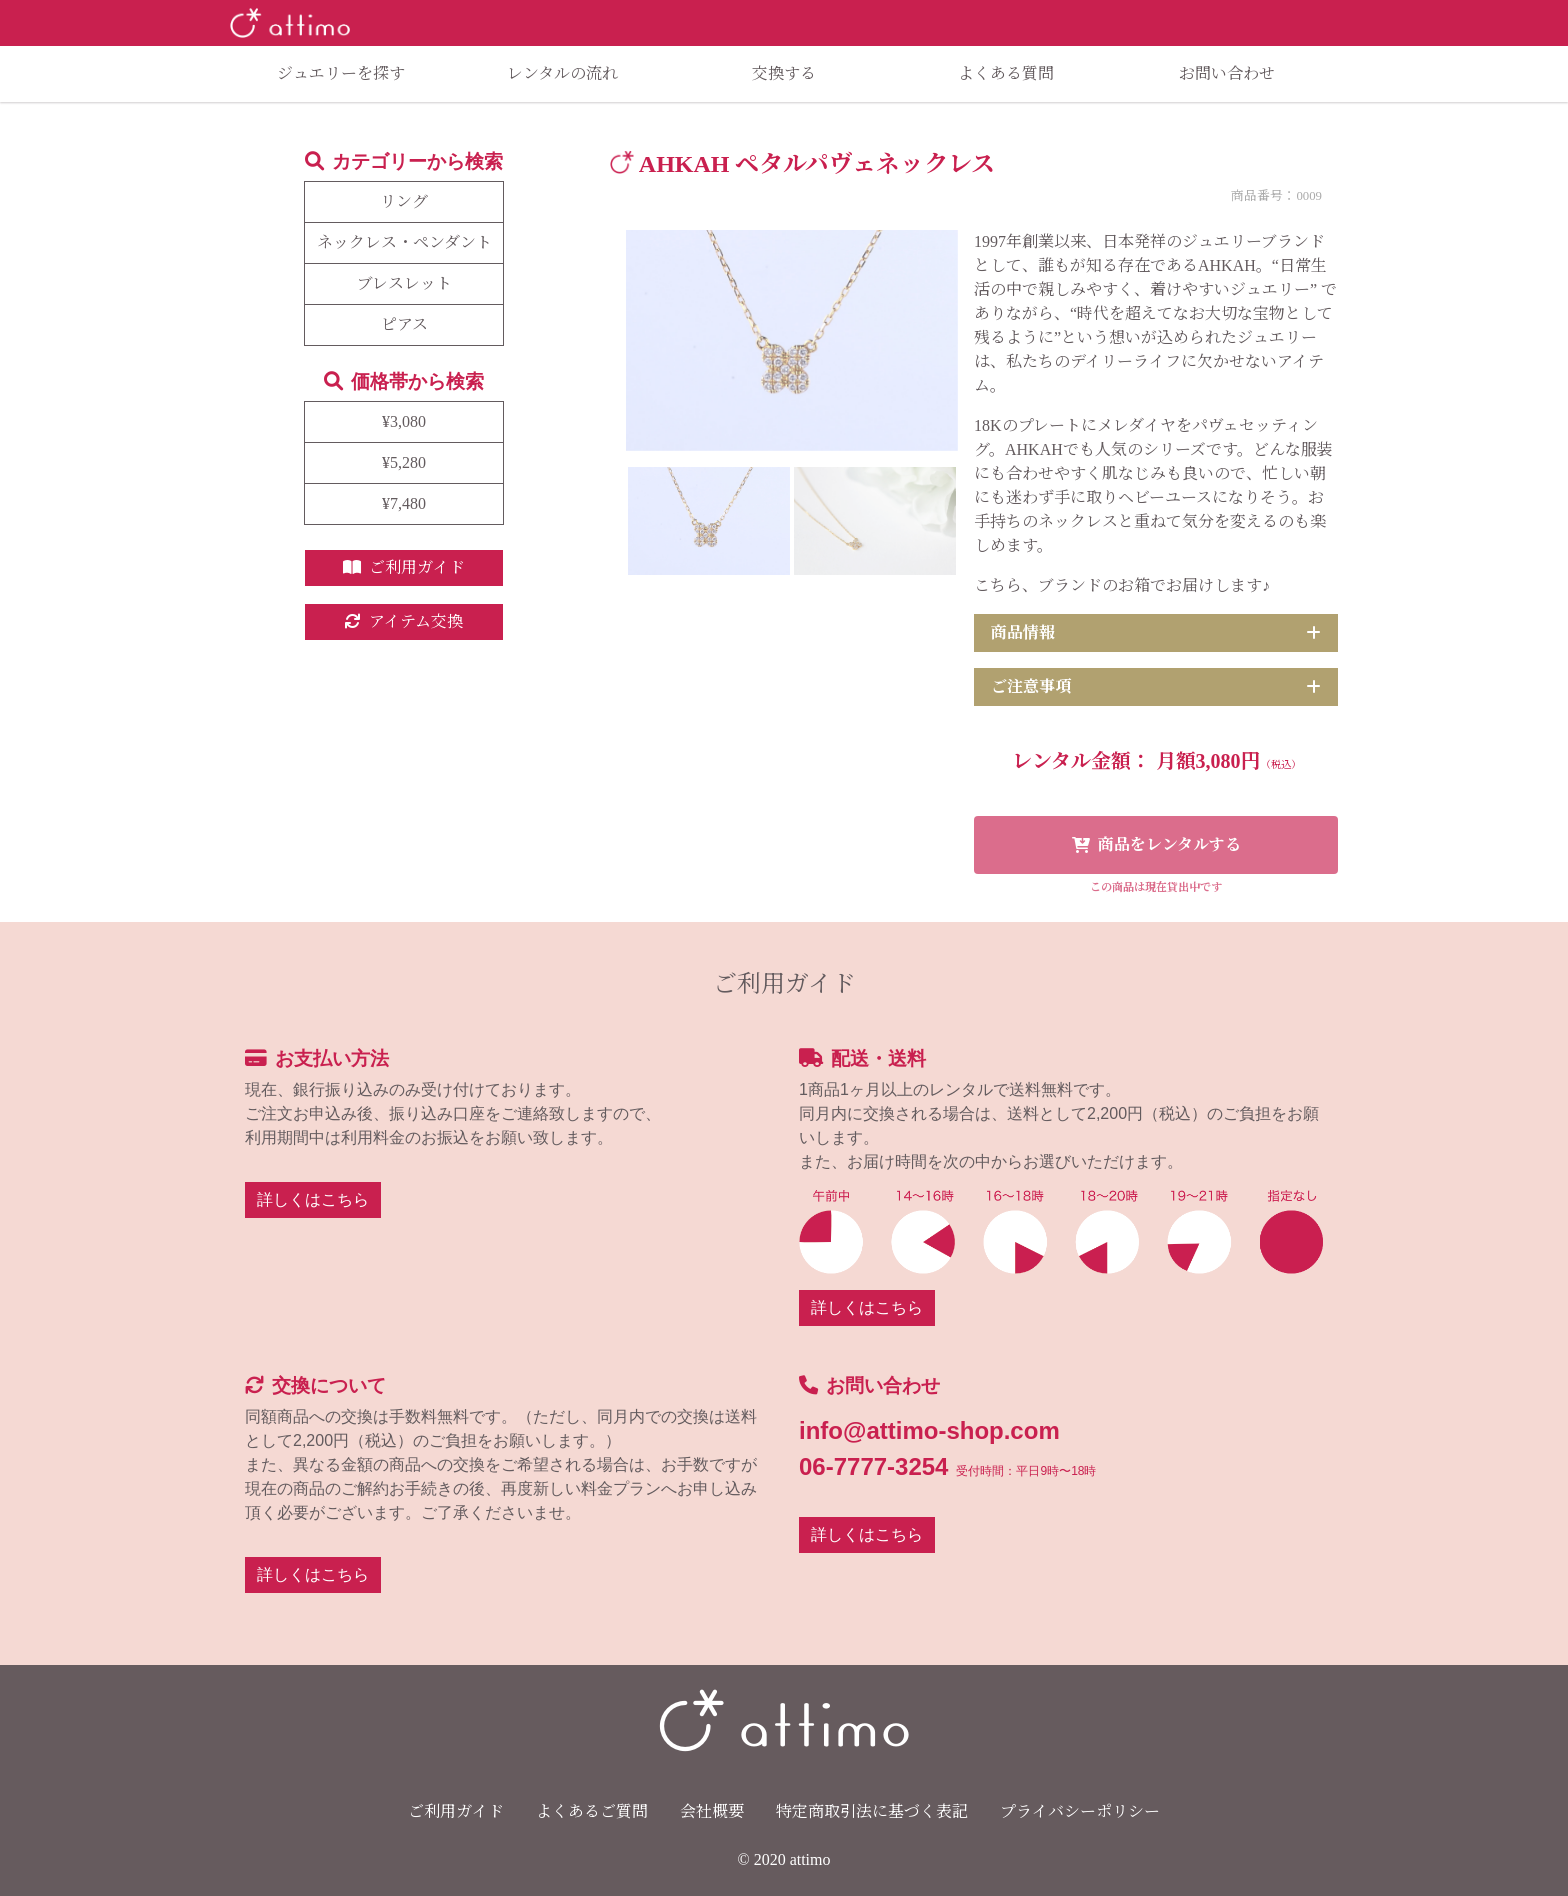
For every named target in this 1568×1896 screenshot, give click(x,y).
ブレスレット (404, 283)
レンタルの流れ (562, 73)
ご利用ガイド (404, 567)
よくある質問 (1006, 73)
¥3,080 (404, 421)
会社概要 (712, 1811)
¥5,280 (404, 462)
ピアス (404, 324)
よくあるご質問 (592, 1811)
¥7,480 (404, 503)
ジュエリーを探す (341, 73)
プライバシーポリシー (1080, 1811)
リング (404, 201)
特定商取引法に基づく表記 (872, 1811)
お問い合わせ (1227, 73)
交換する (784, 73)
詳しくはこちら (313, 1199)
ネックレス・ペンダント (404, 242)
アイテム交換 (404, 621)
